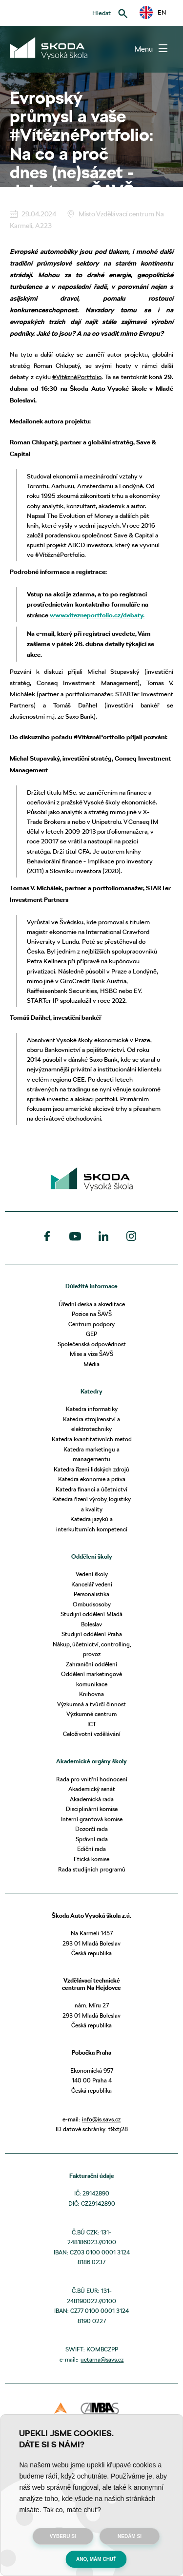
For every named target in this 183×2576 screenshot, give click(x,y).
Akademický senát (91, 1789)
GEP (91, 1333)
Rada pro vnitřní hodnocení (91, 1779)
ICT (91, 1724)
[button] (153, 12)
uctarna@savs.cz (102, 2359)
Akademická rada (92, 1799)
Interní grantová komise (91, 1819)
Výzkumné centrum (91, 1713)
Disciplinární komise (92, 1809)
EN (153, 12)
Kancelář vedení (91, 1584)
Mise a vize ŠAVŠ (91, 1353)
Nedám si (130, 2536)
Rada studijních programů (91, 1869)
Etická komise (91, 1859)
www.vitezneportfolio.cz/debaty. (97, 615)
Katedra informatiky (92, 1408)
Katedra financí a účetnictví (91, 1489)
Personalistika (91, 1594)
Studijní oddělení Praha (91, 1634)
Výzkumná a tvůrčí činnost (91, 1704)
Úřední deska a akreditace (92, 1304)
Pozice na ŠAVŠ (92, 1313)
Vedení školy (92, 1574)
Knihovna (91, 1694)
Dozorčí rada (91, 1828)
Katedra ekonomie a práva (91, 1479)
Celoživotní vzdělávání (92, 1733)
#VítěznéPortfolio (77, 377)
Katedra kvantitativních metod (92, 1439)
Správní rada (92, 1839)
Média (91, 1364)
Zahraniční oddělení (91, 1664)
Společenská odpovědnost (92, 1344)
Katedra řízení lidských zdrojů (91, 1469)
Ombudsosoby (92, 1604)
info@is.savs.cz (101, 2119)
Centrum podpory (91, 1324)
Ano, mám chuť (96, 2559)
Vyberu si (63, 2536)
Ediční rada (91, 1848)
